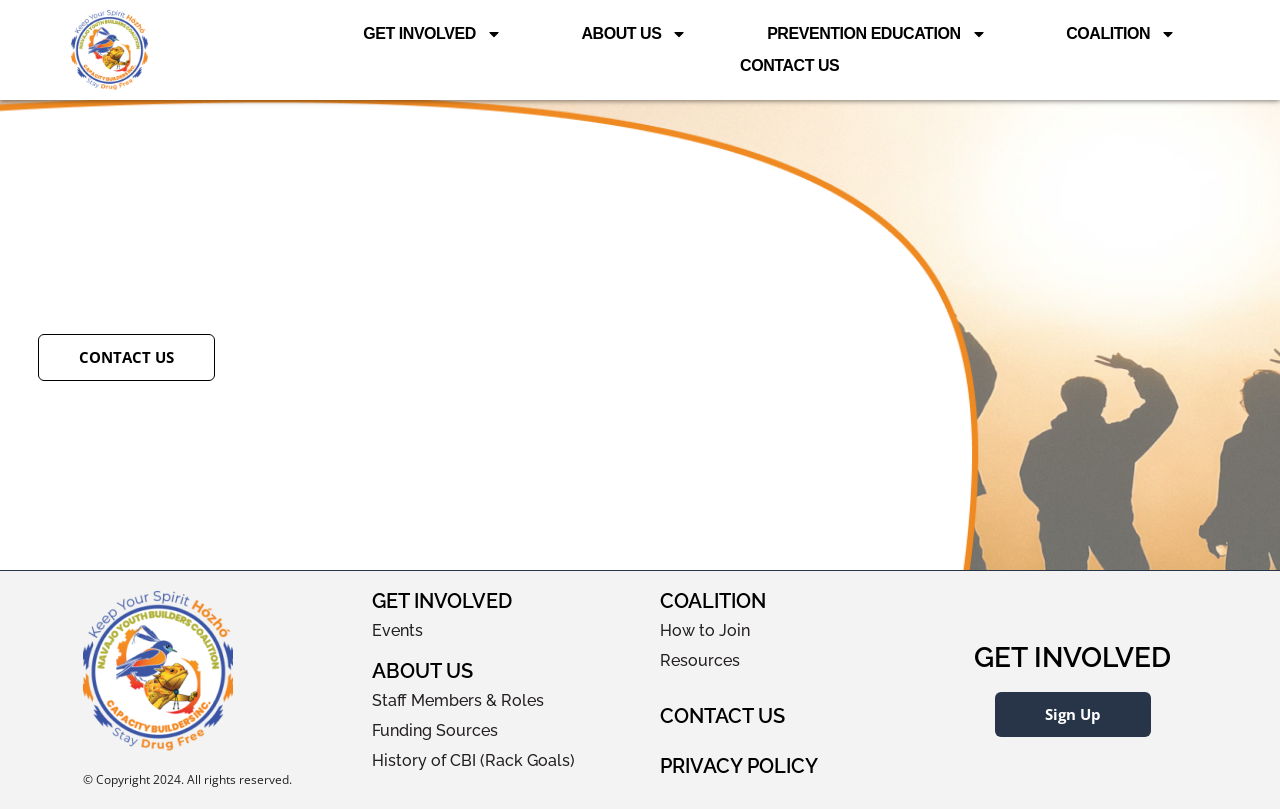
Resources (700, 660)
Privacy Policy (739, 766)
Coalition (1121, 34)
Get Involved (432, 34)
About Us (634, 34)
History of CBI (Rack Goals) (473, 760)
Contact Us (789, 65)
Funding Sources (435, 730)
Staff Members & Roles (458, 700)
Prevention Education (876, 34)
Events (397, 630)
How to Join (705, 630)
